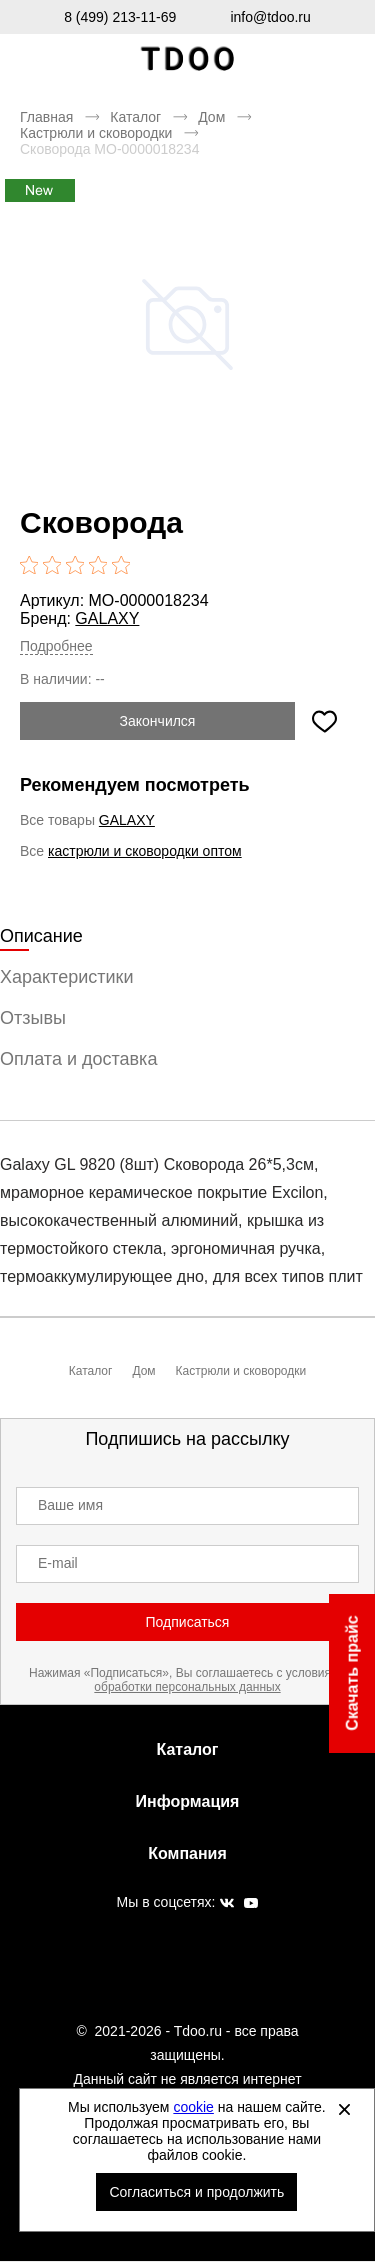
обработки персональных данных (187, 1687)
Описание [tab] (41, 936)
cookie (193, 2107)
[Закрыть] (344, 2109)
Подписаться (188, 1622)
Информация (188, 1801)
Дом (211, 117)
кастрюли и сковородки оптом (145, 851)
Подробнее (56, 646)
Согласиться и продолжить (196, 2192)
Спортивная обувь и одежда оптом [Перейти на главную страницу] (188, 59)
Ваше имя (70, 1505)
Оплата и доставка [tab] (78, 1059)
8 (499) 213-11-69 (120, 17)
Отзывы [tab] (33, 1018)
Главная (46, 117)
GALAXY (107, 618)
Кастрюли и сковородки (96, 133)
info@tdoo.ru (270, 17)
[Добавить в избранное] (324, 721)
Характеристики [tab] (66, 977)
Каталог (135, 117)
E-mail (58, 1563)
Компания (187, 1853)
